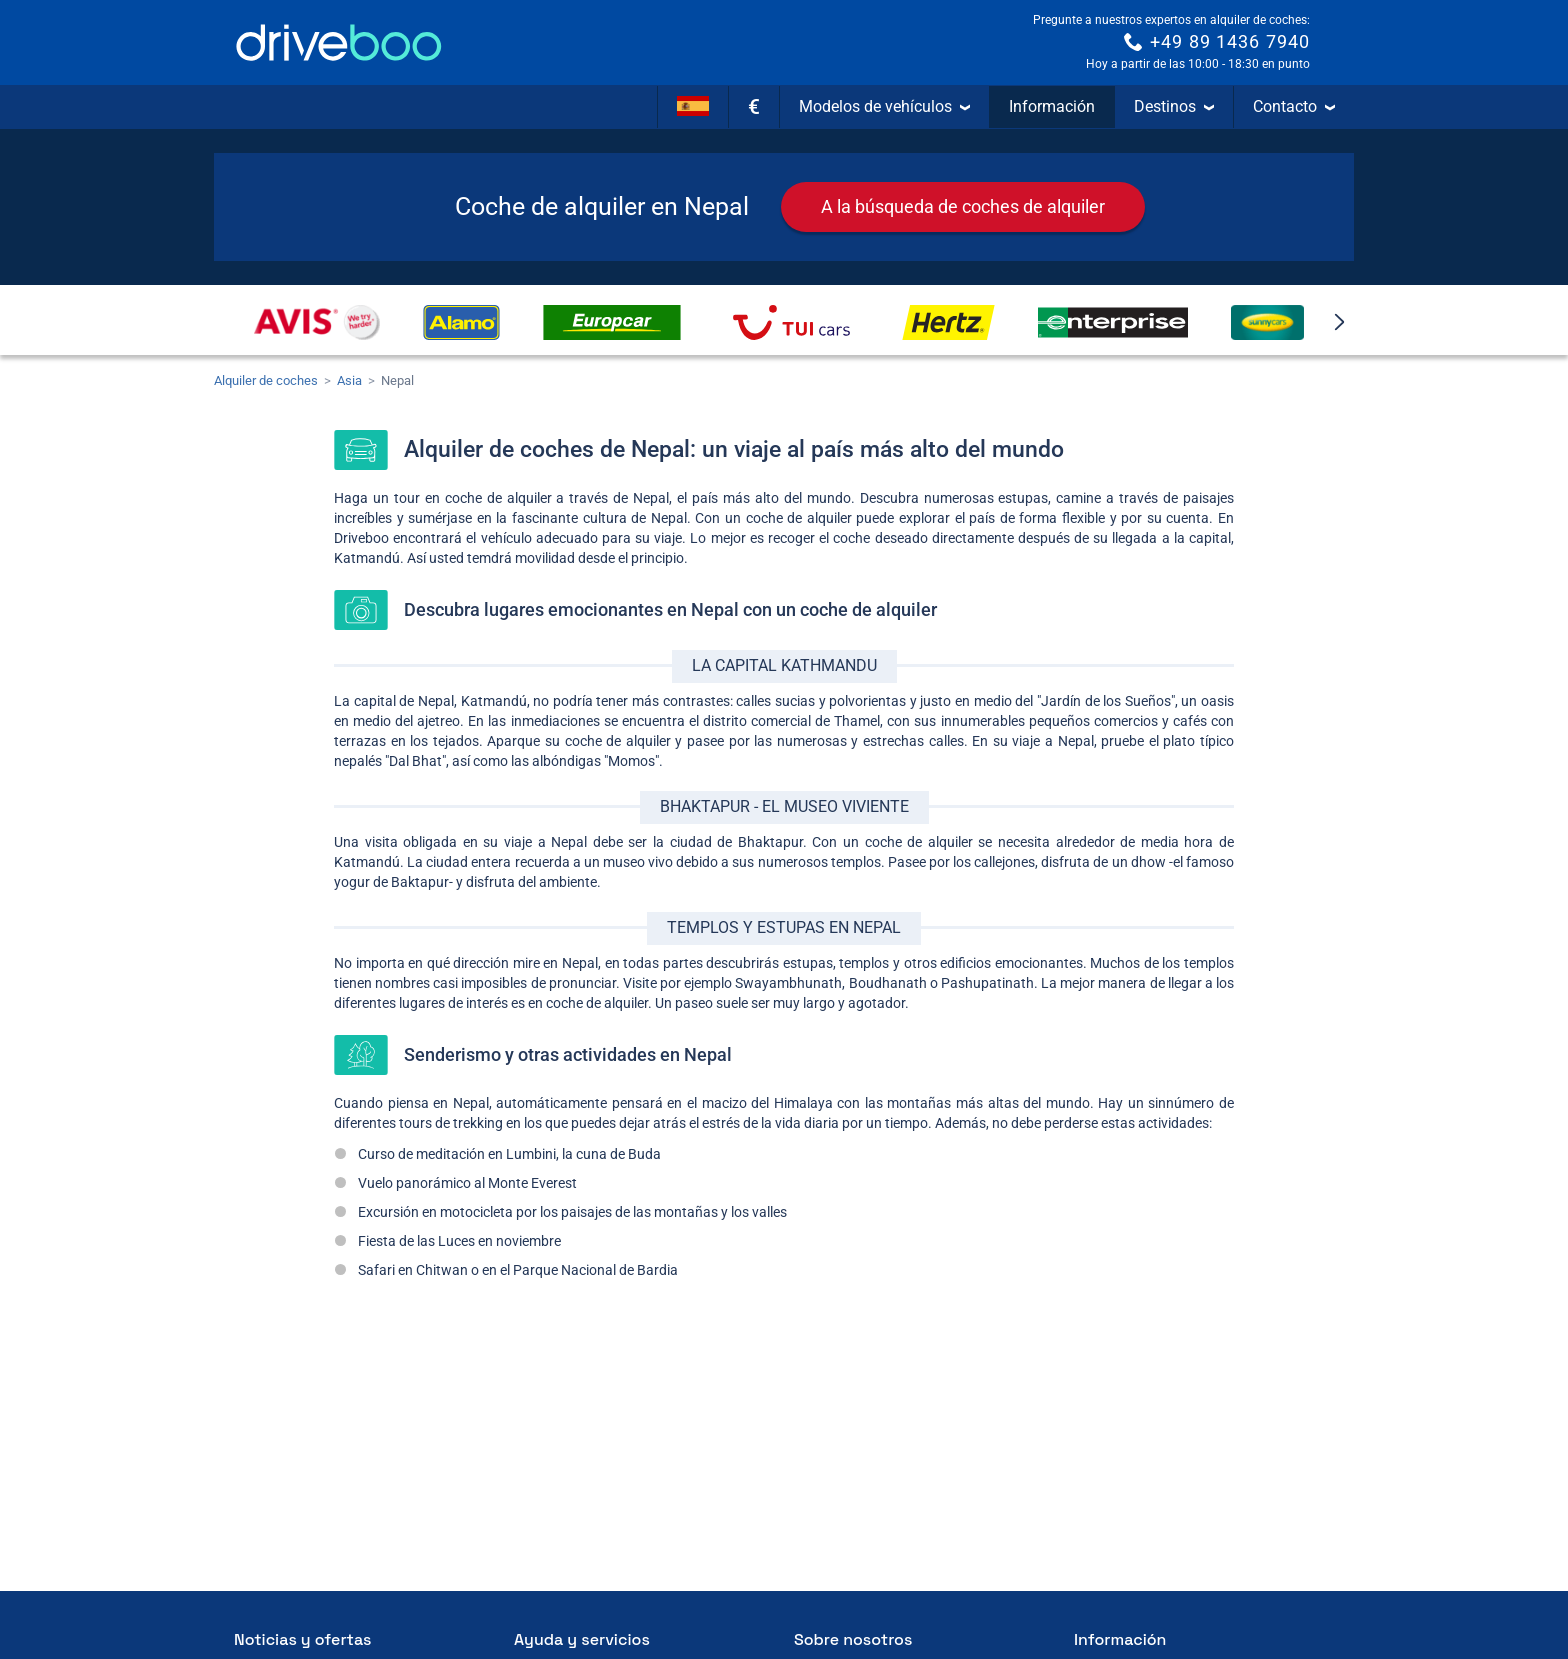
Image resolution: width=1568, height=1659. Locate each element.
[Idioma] (693, 107)
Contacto (1294, 106)
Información (1052, 106)
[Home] (339, 42)
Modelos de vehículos (884, 106)
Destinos (1174, 106)
